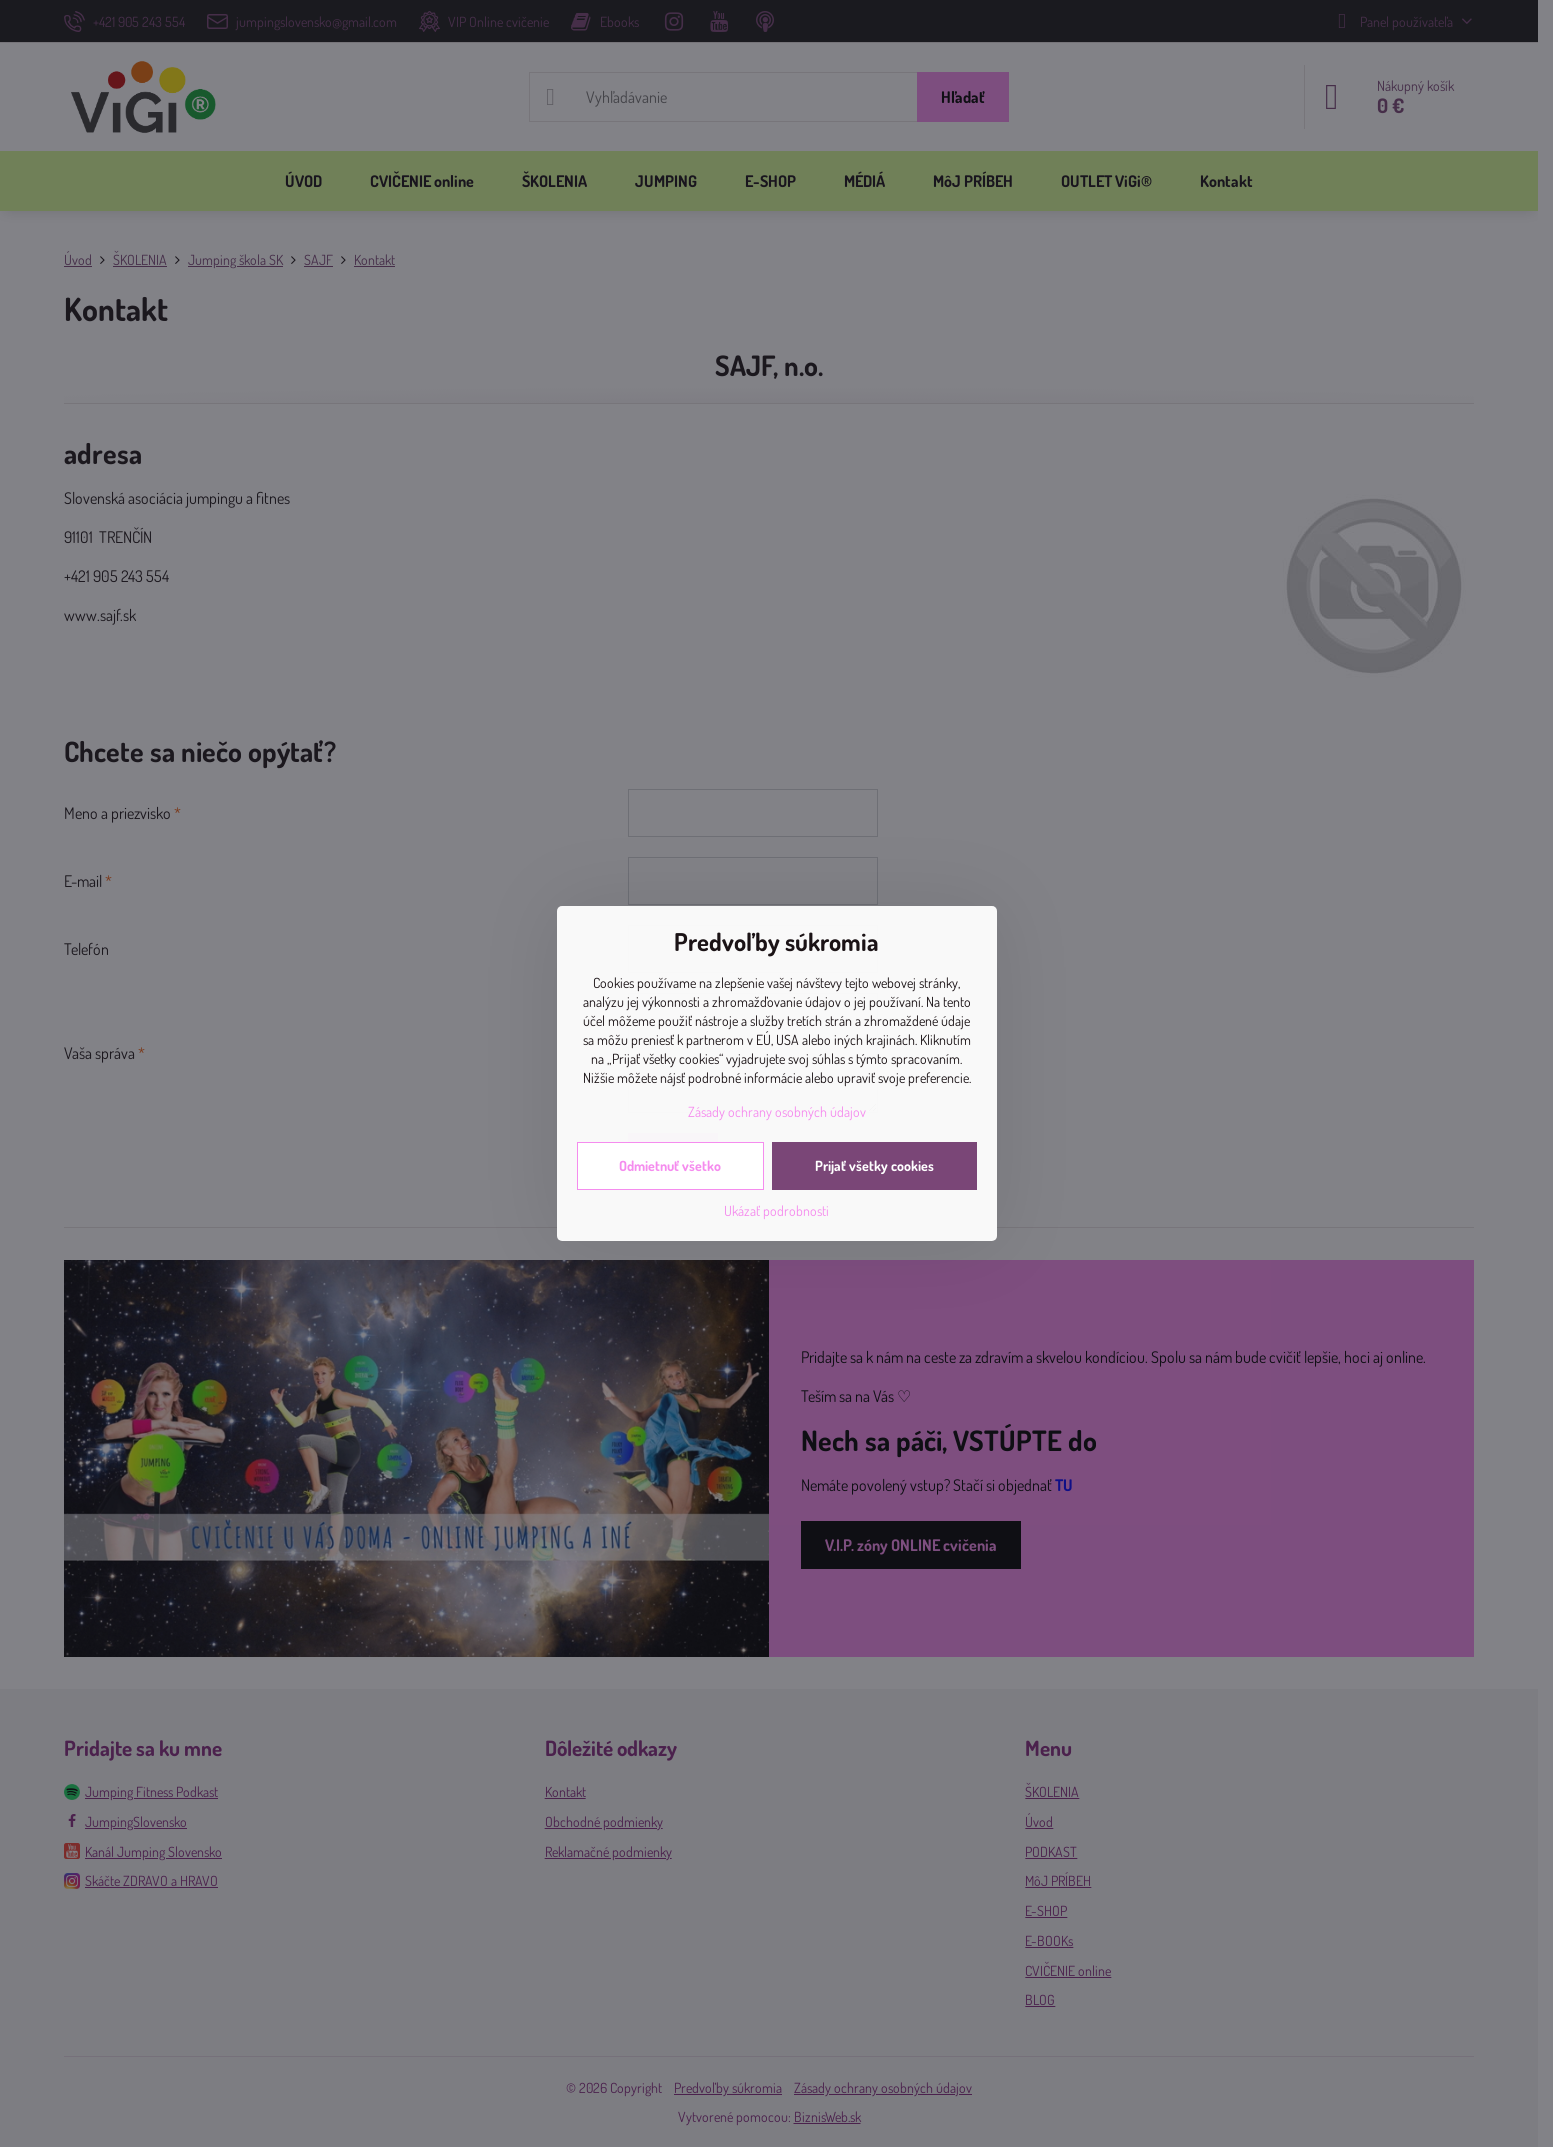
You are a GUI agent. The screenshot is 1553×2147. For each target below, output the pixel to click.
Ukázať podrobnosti (776, 1210)
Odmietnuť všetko (670, 1165)
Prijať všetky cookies (874, 1165)
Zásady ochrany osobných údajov (777, 1111)
